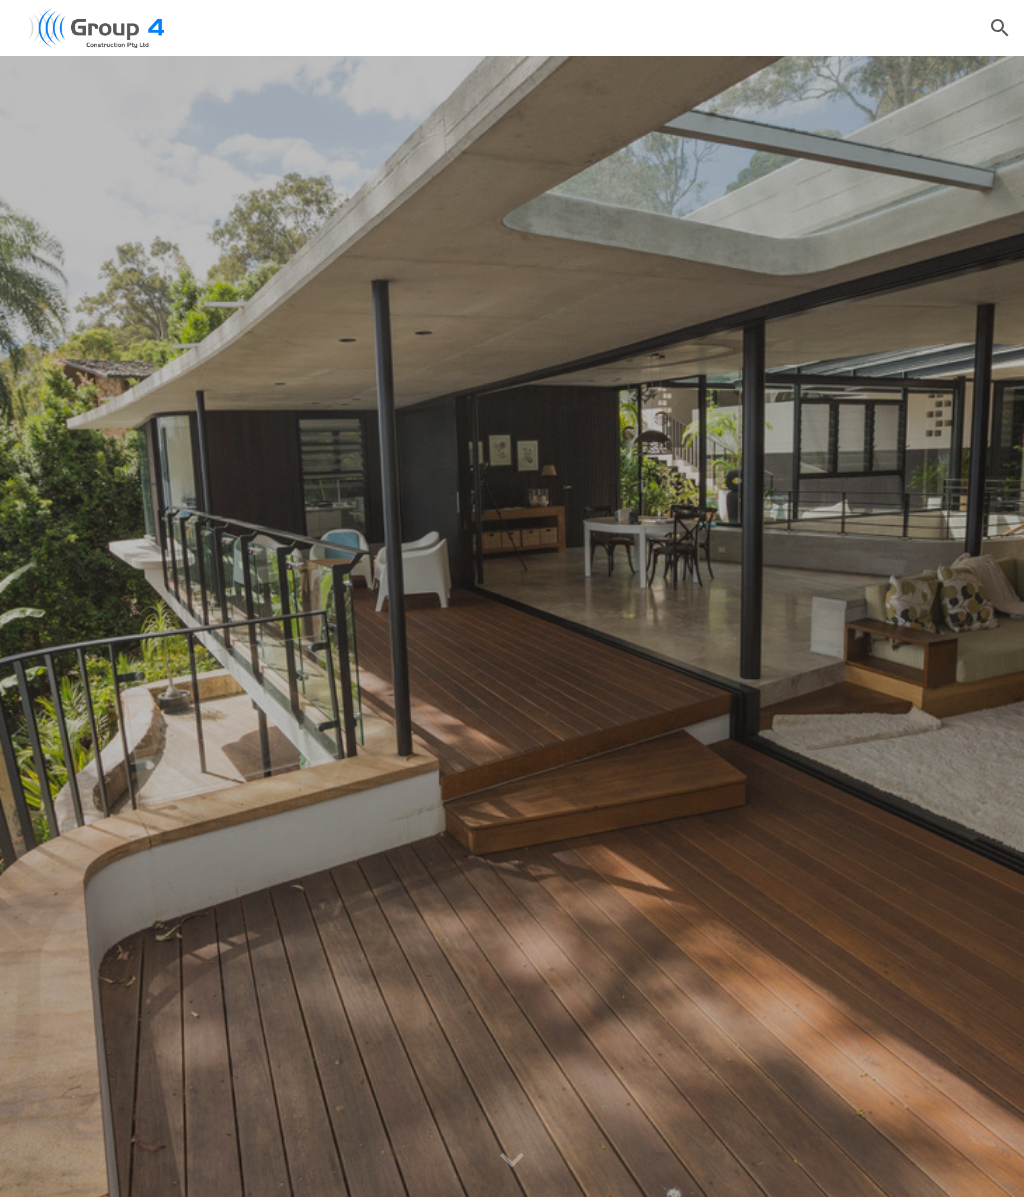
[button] (1000, 28)
